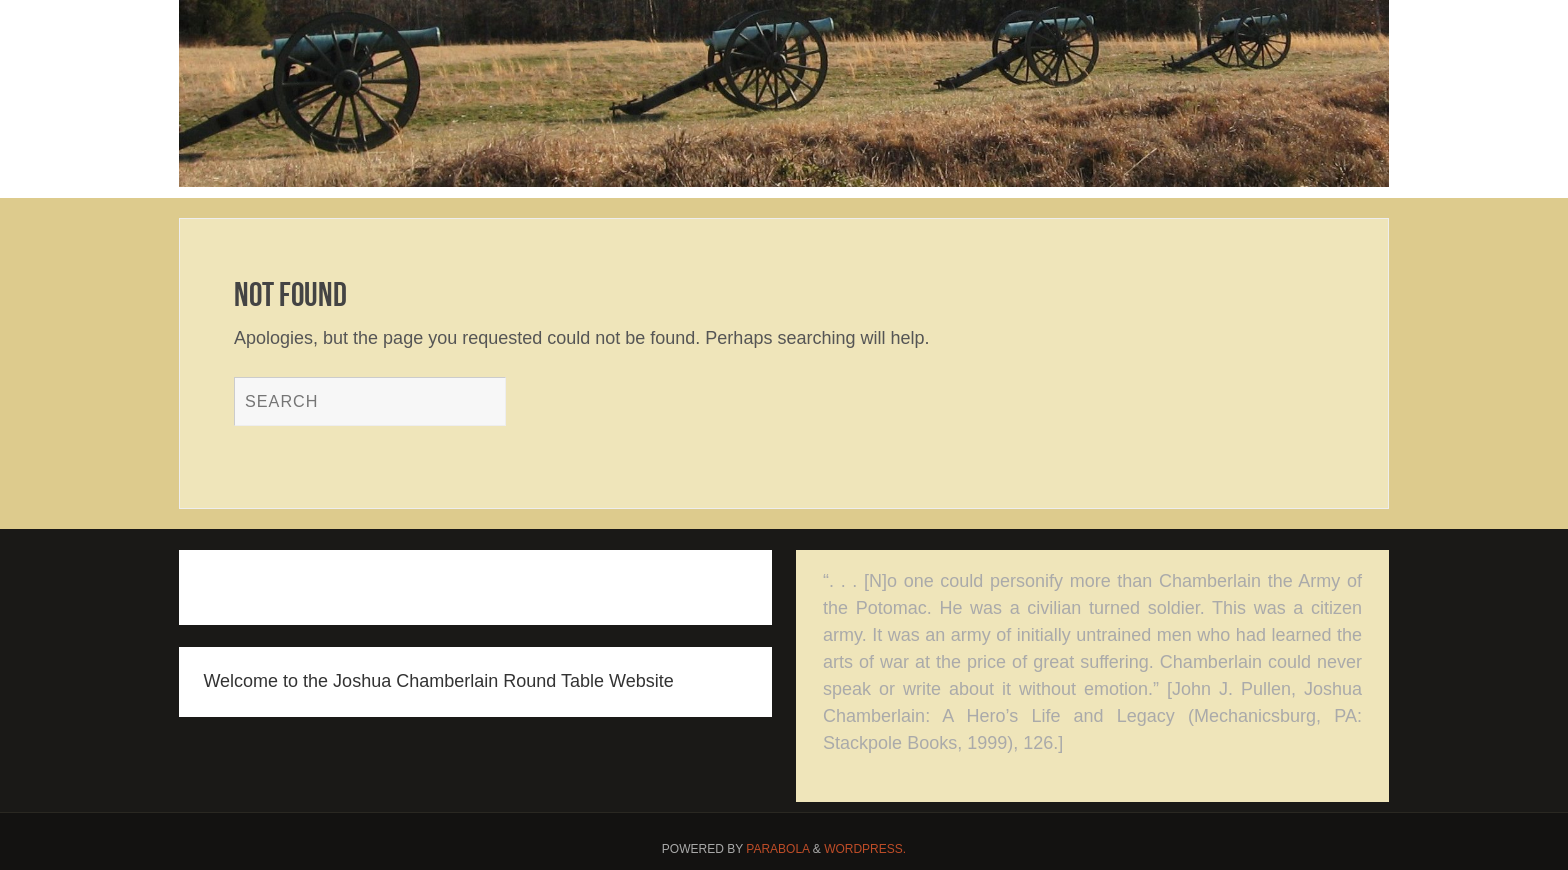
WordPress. (865, 849)
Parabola (777, 849)
